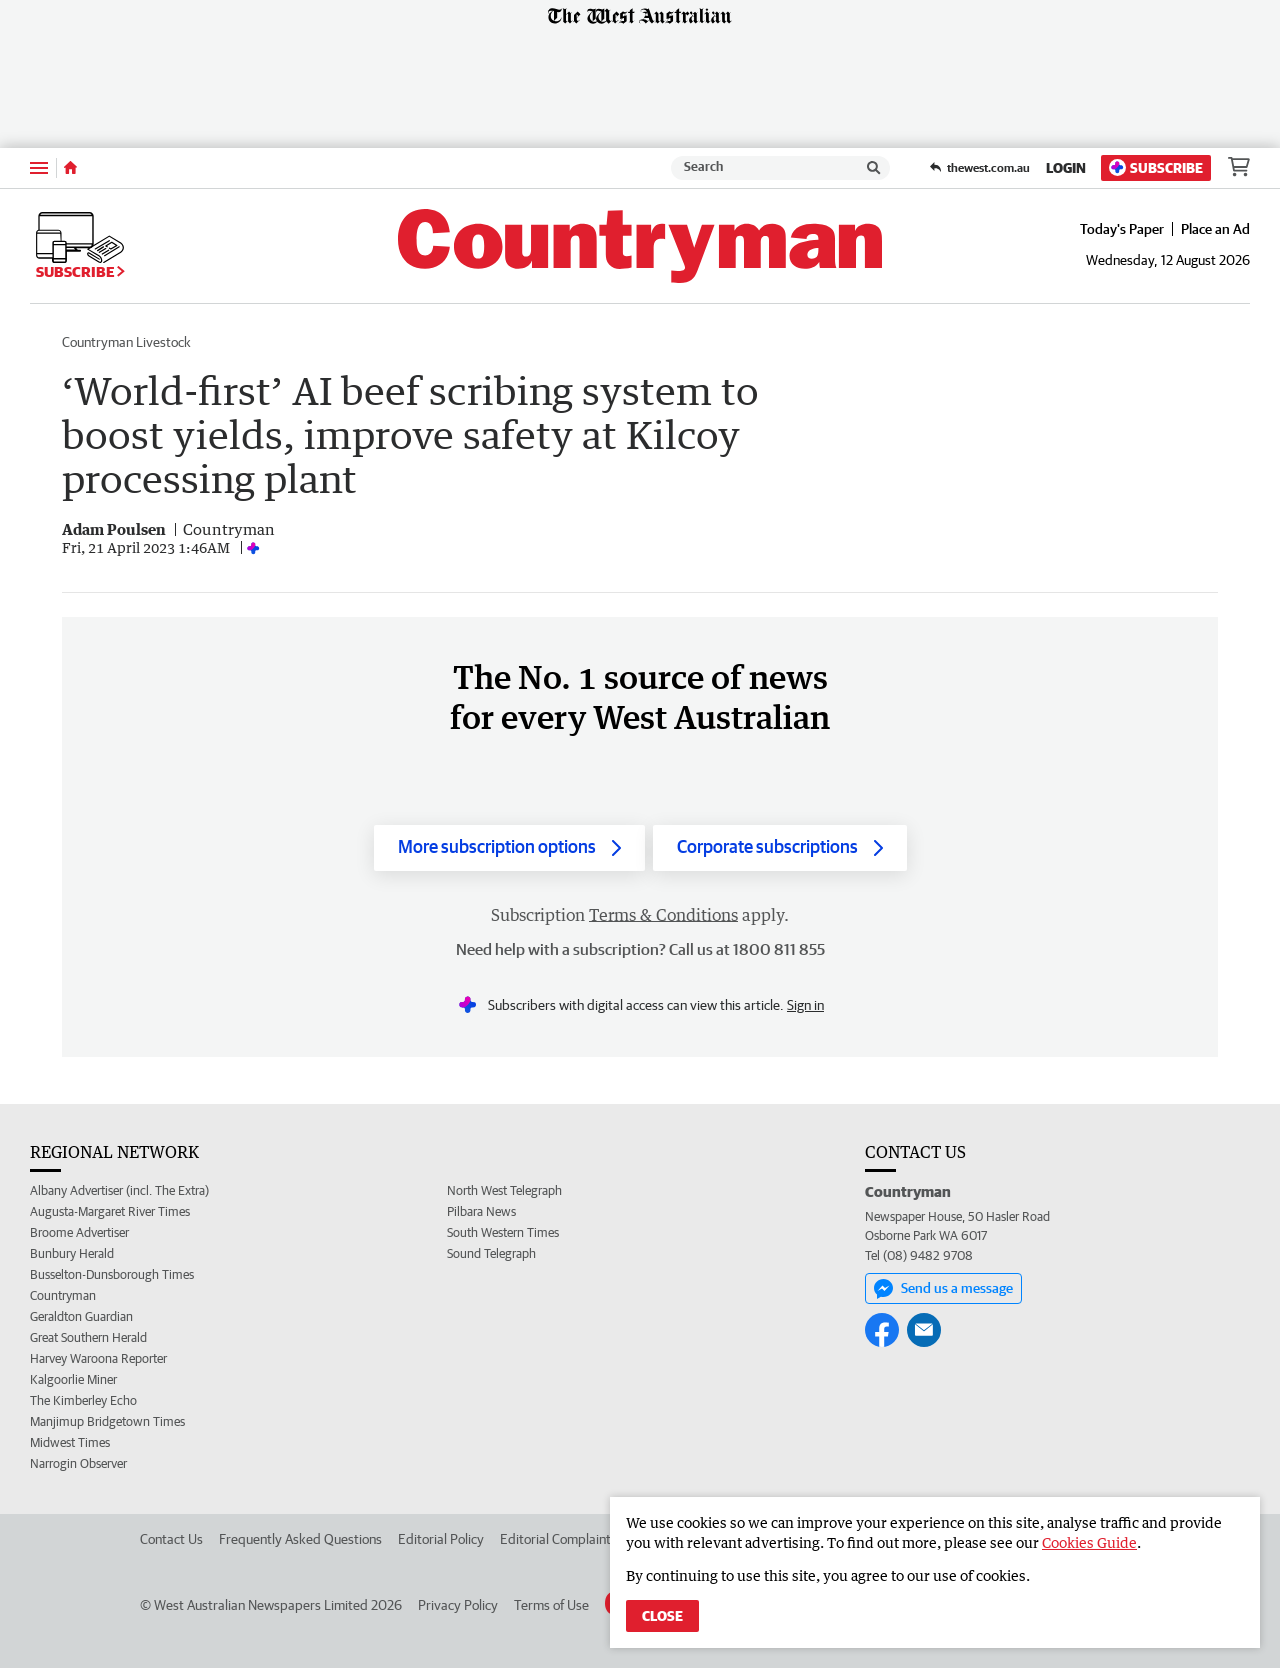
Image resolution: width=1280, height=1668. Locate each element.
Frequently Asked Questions (300, 1539)
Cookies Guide (1089, 1542)
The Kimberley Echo (83, 1400)
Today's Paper (1122, 229)
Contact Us (171, 1539)
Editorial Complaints (558, 1539)
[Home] (70, 168)
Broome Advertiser (79, 1232)
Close (662, 1616)
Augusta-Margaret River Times (110, 1211)
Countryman (63, 1295)
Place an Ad (1215, 229)
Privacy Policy (458, 1605)
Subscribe (1156, 167)
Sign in (805, 1005)
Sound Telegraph (491, 1253)
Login (1066, 168)
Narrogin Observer (78, 1463)
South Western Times (503, 1232)
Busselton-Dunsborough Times (112, 1274)
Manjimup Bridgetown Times (107, 1421)
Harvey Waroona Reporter (98, 1358)
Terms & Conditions (663, 915)
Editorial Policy (441, 1539)
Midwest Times (70, 1442)
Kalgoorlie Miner (73, 1379)
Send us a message (943, 1289)
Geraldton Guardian (81, 1316)
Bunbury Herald (72, 1253)
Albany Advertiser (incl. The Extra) (119, 1190)
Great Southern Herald (88, 1337)
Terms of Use (551, 1605)
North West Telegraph (504, 1190)
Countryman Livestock (126, 342)
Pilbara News (481, 1211)
